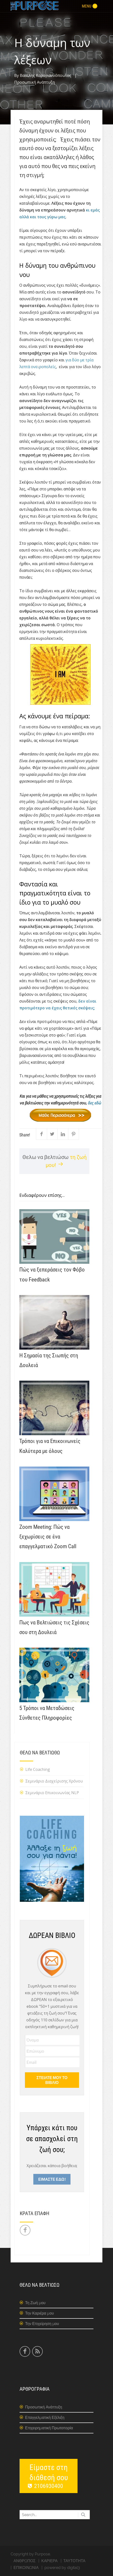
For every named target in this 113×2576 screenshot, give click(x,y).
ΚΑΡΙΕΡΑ (49, 2561)
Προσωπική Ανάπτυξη (34, 82)
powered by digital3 (62, 2567)
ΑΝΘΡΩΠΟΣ (24, 2561)
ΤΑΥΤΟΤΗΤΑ (74, 2561)
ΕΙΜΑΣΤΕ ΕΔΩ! (51, 2179)
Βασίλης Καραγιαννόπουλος (45, 75)
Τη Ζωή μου (35, 2303)
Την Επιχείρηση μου (42, 2323)
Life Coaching (37, 1769)
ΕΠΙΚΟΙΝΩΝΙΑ (26, 2567)
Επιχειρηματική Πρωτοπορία (49, 2428)
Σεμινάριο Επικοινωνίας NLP (52, 1792)
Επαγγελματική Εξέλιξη (44, 2417)
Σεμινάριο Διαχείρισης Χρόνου (54, 1781)
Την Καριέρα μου (39, 2313)
